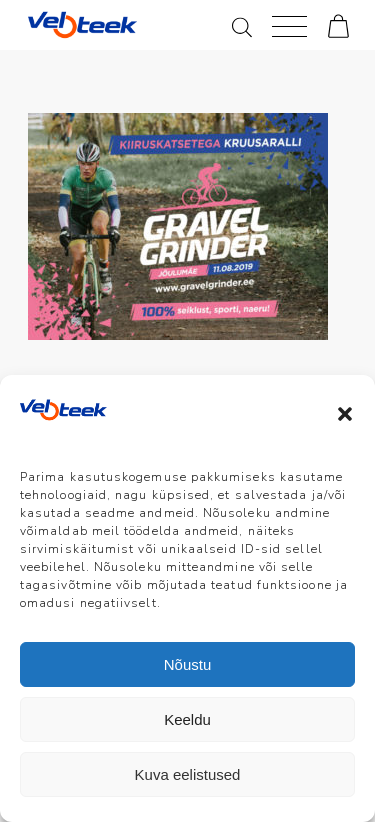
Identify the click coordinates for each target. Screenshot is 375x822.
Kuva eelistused (188, 774)
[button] (345, 414)
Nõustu (188, 664)
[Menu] (289, 25)
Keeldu (187, 719)
